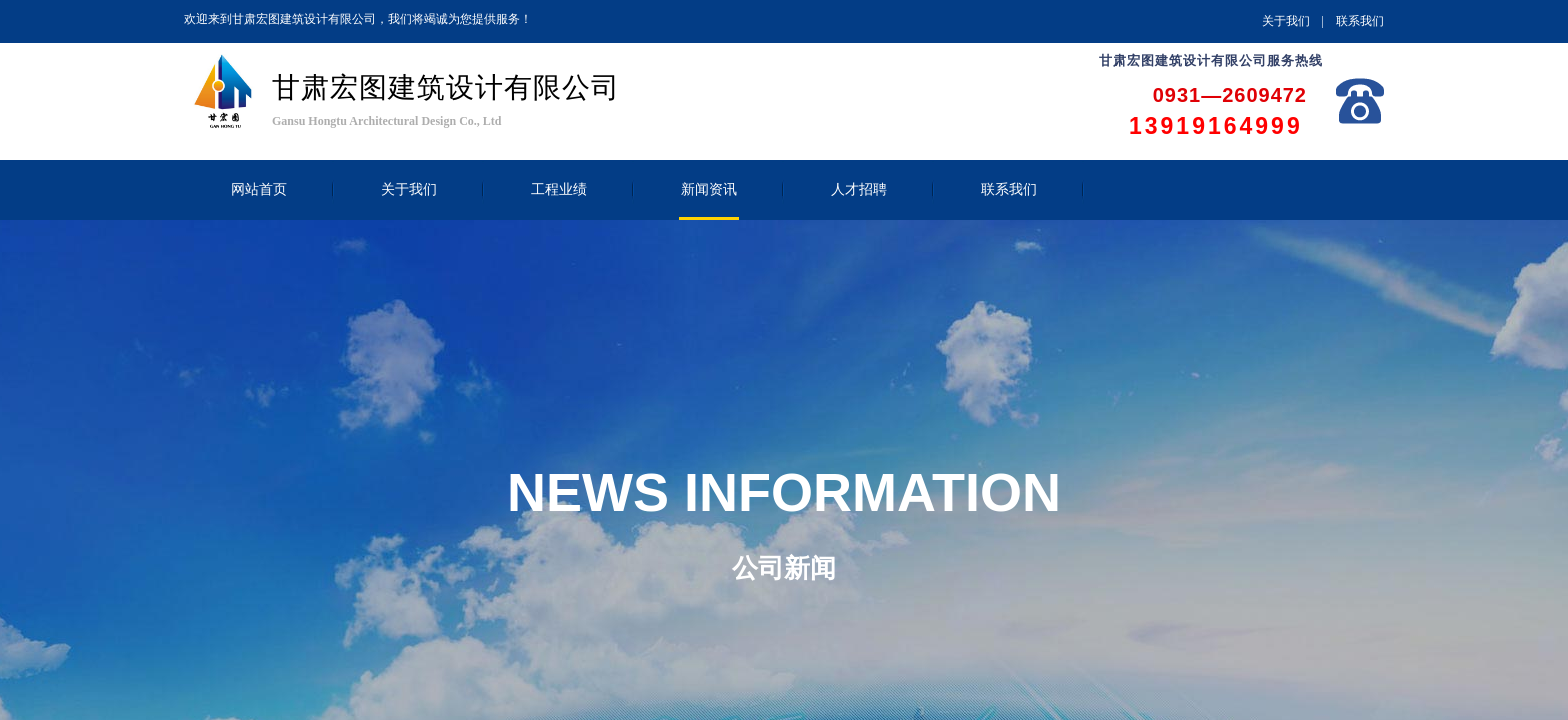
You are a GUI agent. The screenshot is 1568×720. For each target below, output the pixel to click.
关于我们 (409, 189)
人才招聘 (859, 189)
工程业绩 (559, 189)
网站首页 (259, 189)
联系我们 (1009, 189)
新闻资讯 (709, 189)
